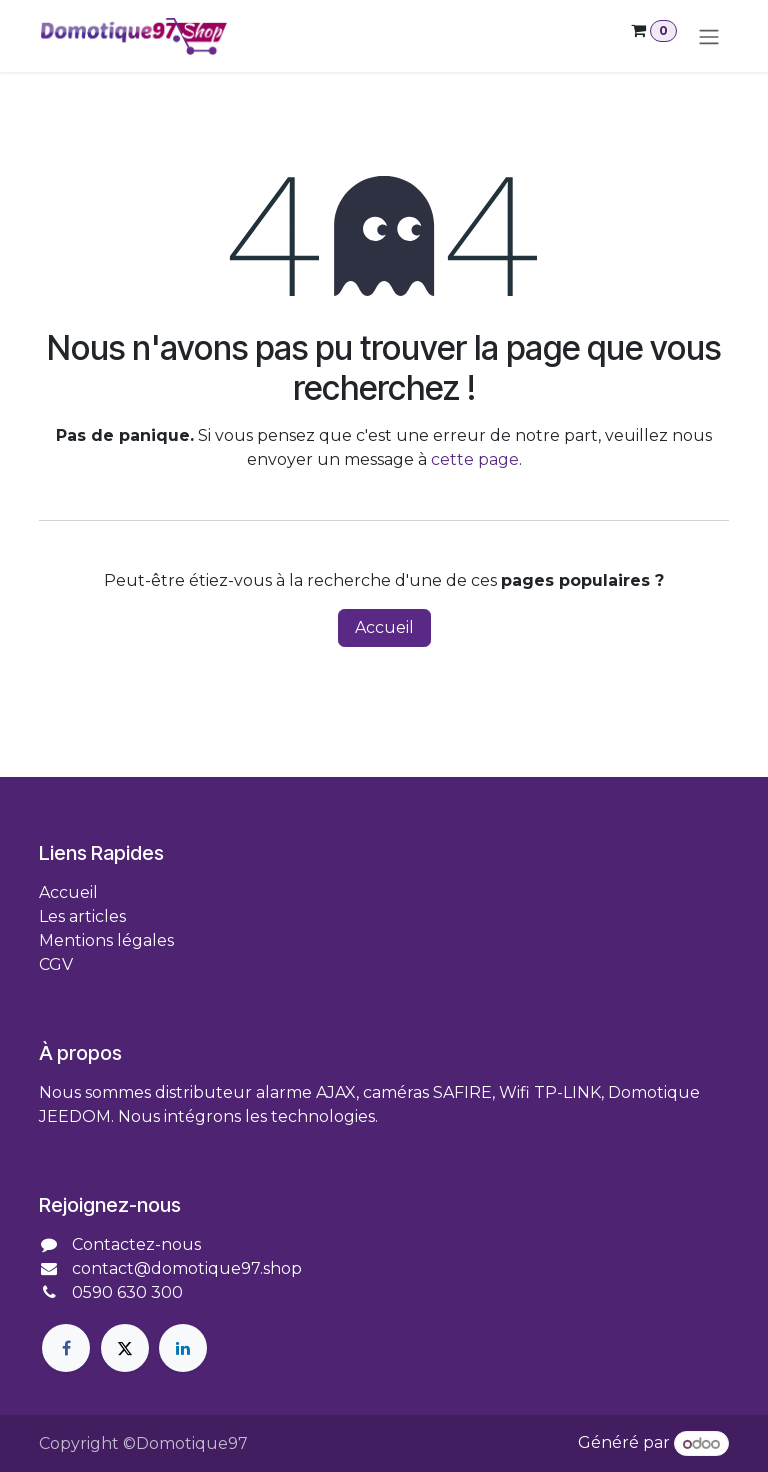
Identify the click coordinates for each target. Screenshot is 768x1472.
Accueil (384, 629)
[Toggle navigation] (709, 37)
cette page (475, 461)
